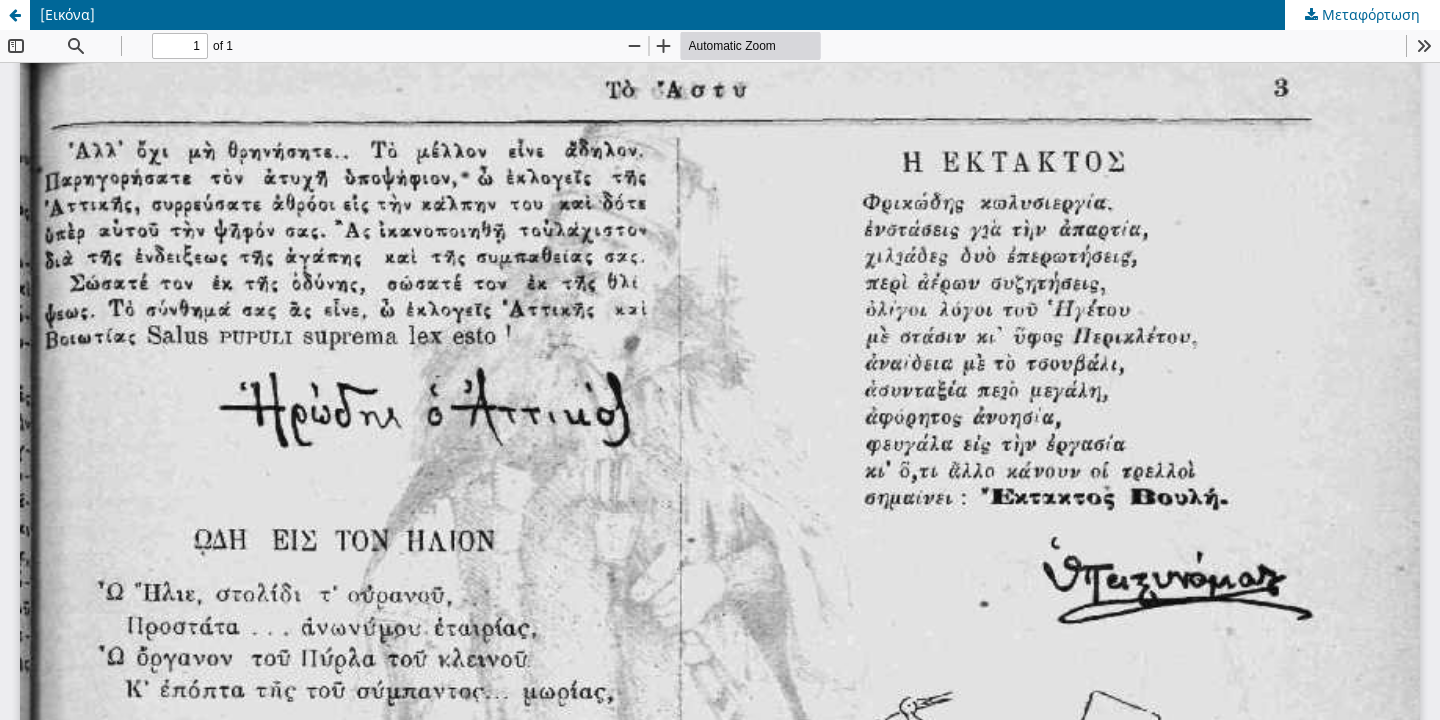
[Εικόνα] (67, 14)
